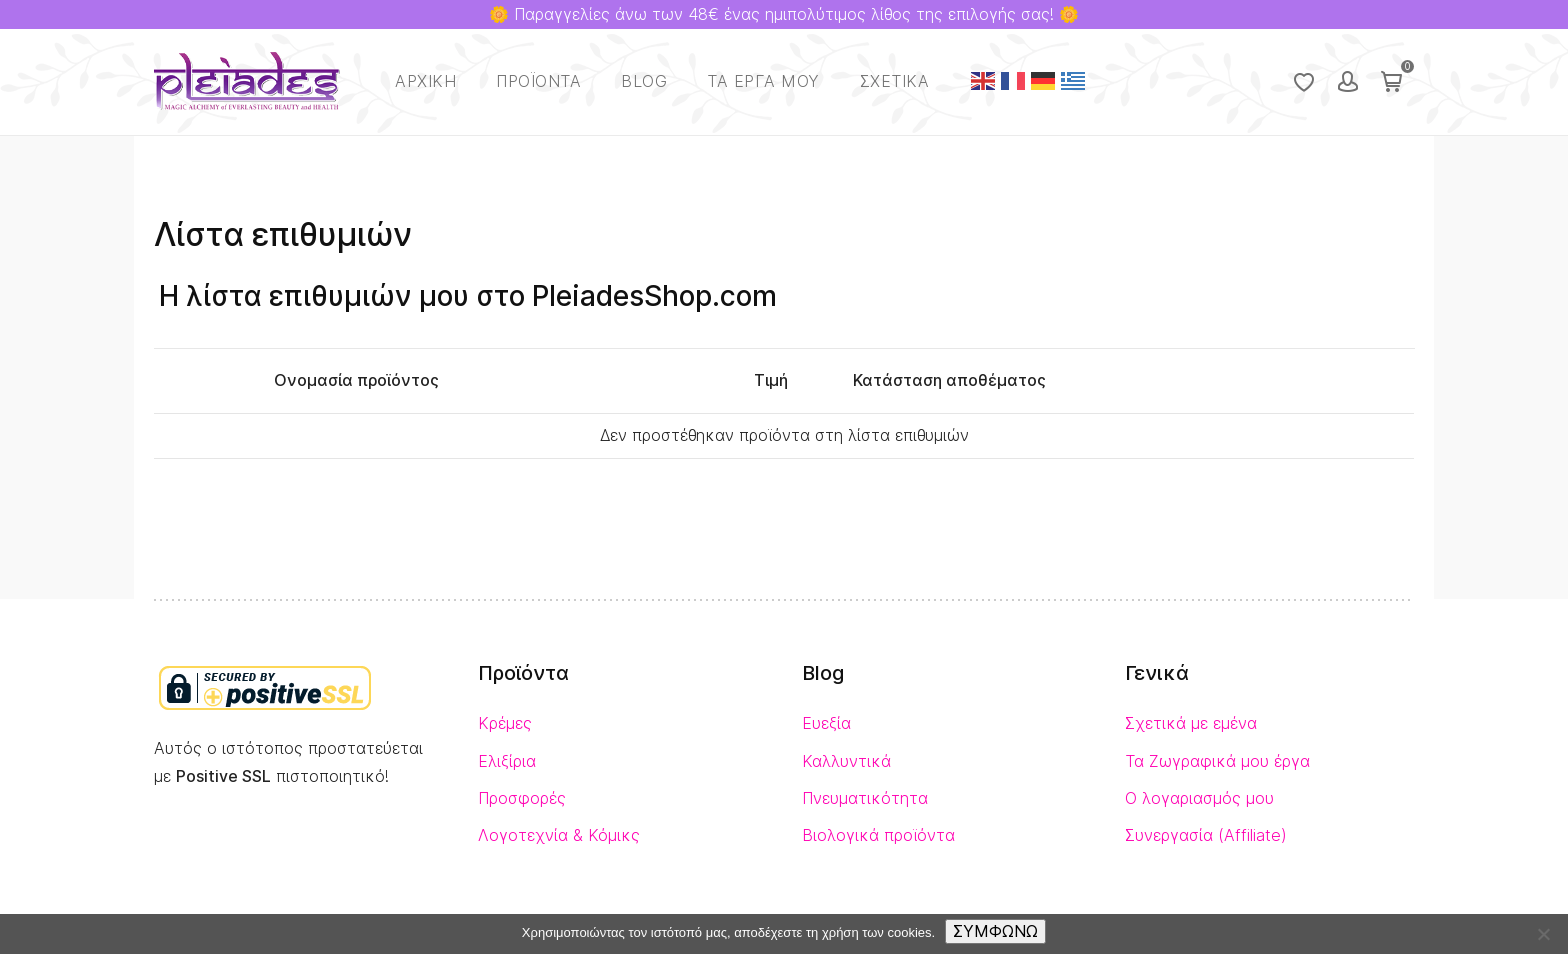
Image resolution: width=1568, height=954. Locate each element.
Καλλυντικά (846, 761)
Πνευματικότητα (865, 798)
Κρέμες (505, 723)
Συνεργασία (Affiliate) (1206, 835)
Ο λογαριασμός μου (1199, 798)
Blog (644, 81)
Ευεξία (826, 723)
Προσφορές (522, 798)
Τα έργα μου (763, 81)
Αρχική (425, 81)
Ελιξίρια (507, 761)
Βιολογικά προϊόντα (878, 835)
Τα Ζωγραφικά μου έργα (1217, 761)
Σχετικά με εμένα (1191, 723)
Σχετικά (895, 81)
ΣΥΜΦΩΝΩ (995, 931)
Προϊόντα (538, 81)
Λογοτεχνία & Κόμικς (559, 835)
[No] (1543, 934)
